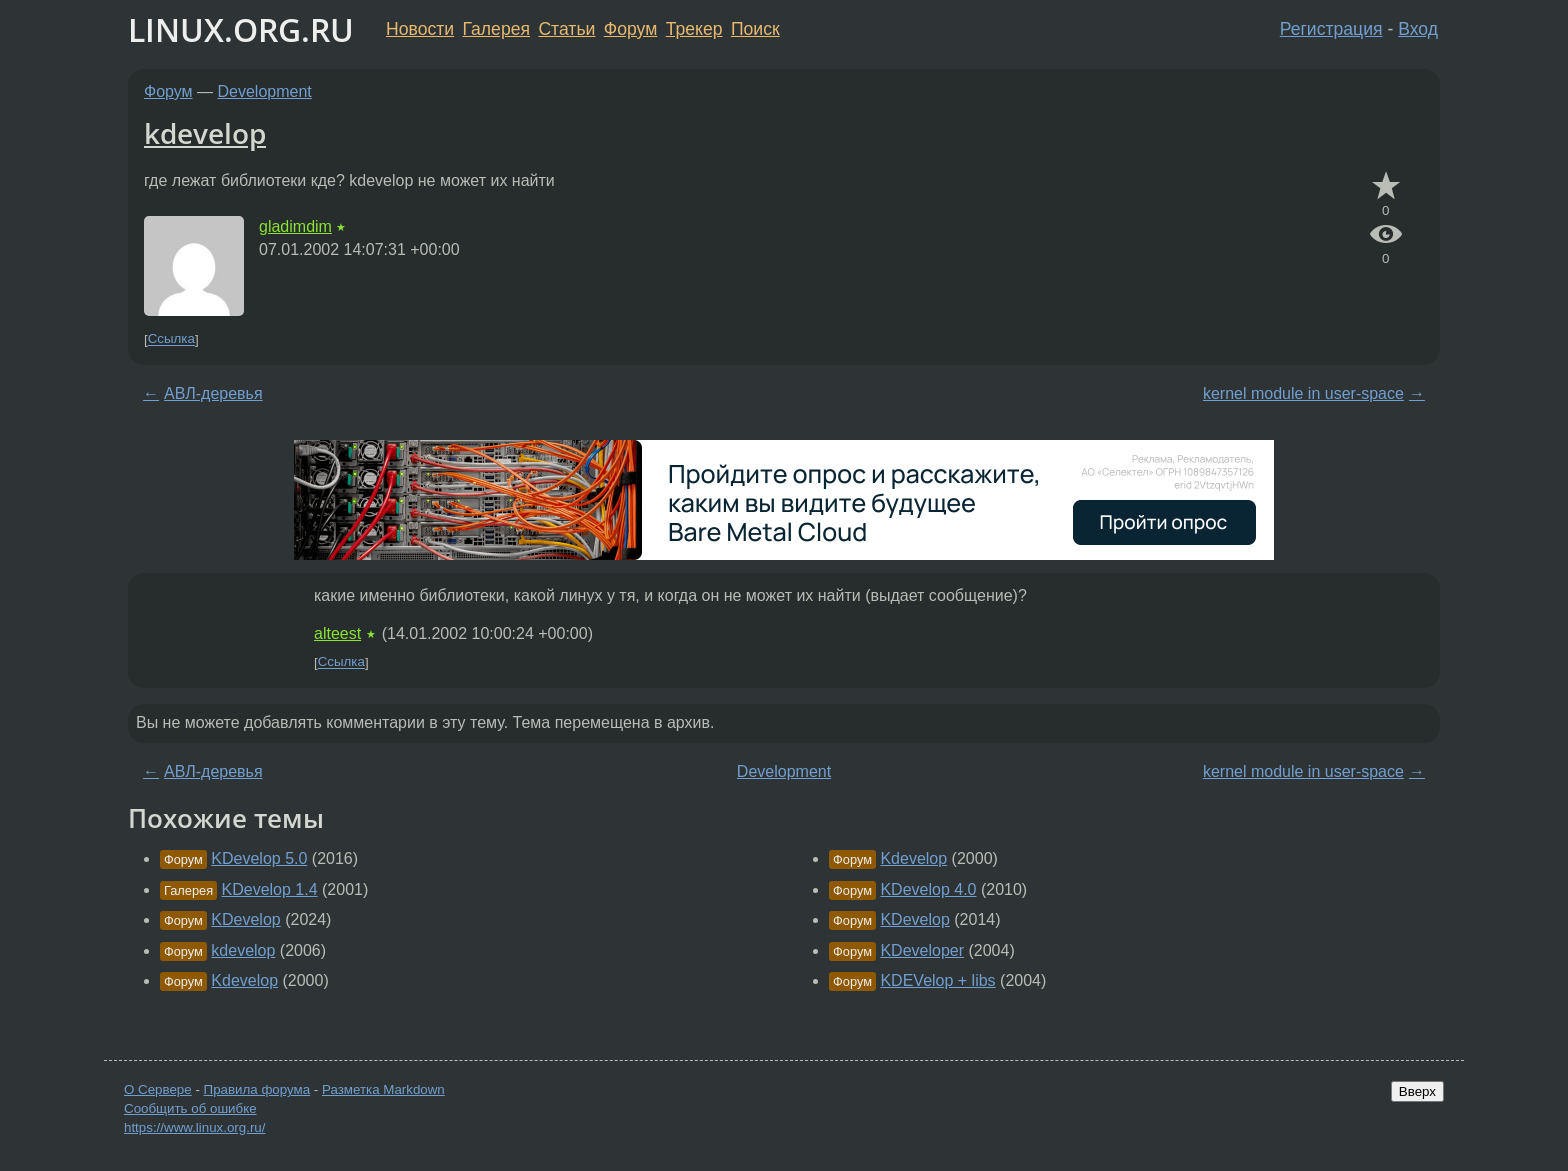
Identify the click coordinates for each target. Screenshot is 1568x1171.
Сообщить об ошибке (190, 1108)
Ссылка (171, 339)
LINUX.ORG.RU (241, 29)
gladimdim (295, 226)
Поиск (755, 29)
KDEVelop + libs (937, 980)
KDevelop (245, 919)
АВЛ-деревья (213, 393)
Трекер (694, 29)
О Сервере (158, 1089)
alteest (337, 633)
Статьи (566, 29)
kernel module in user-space (1303, 393)
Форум (630, 29)
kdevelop (205, 133)
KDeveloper (922, 950)
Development (265, 91)
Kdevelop (244, 980)
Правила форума (257, 1089)
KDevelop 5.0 (259, 858)
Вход (1418, 29)
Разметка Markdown (383, 1089)
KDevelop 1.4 (270, 889)
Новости (420, 29)
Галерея (496, 29)
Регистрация (1331, 29)
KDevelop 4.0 (928, 889)
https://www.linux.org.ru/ (194, 1127)
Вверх (1417, 1091)
